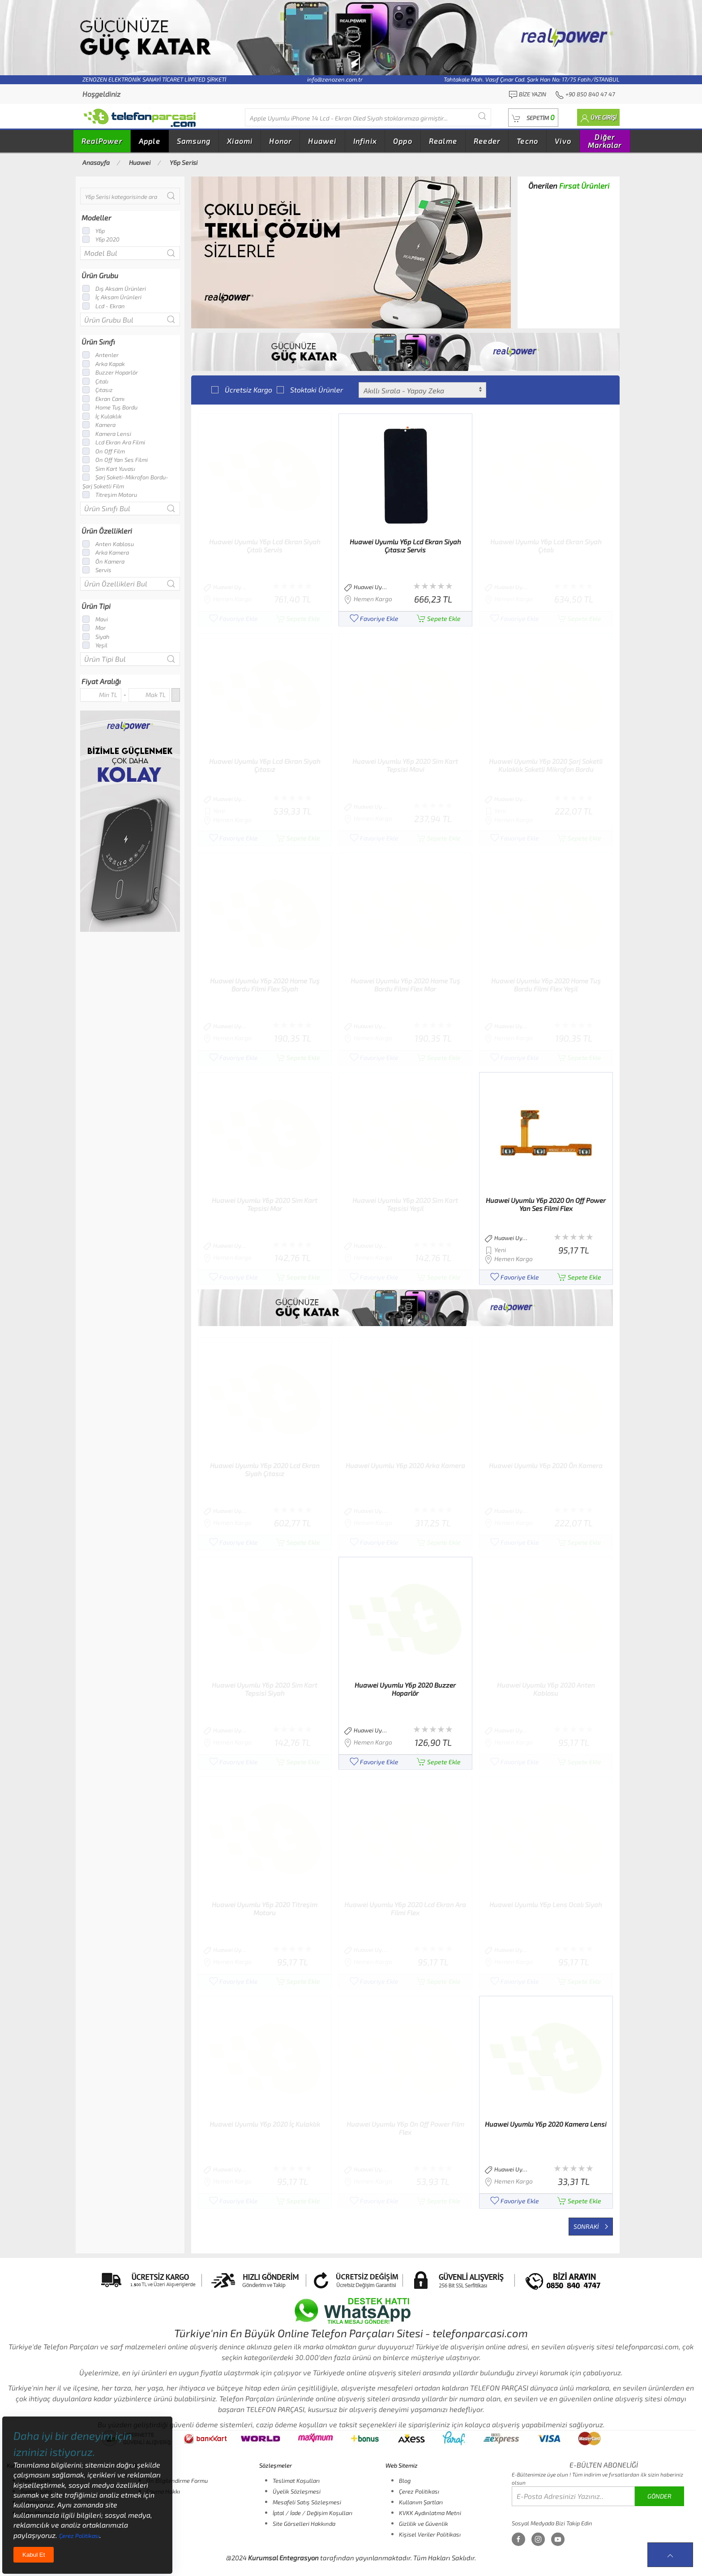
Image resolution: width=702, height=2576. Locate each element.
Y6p (93, 230)
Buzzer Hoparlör (110, 372)
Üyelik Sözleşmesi (297, 2491)
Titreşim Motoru (109, 494)
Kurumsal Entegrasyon (283, 2558)
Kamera (99, 424)
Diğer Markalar (605, 141)
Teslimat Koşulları (296, 2480)
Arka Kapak (103, 363)
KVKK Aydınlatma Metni (430, 2512)
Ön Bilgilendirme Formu (177, 2480)
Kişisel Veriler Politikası (430, 2534)
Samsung (193, 141)
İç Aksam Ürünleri (111, 297)
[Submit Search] (482, 116)
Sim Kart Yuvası (108, 468)
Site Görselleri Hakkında (304, 2523)
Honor (280, 141)
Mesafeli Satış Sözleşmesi (307, 2502)
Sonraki (591, 2226)
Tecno (527, 141)
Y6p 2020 (101, 239)
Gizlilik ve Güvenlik (423, 2523)
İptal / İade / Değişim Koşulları (312, 2512)
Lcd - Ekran (103, 306)
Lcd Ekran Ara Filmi (113, 442)
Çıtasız (97, 389)
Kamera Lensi (106, 433)
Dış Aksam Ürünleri (114, 288)
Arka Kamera (105, 552)
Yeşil (94, 645)
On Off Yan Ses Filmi (115, 459)
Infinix (365, 141)
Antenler (100, 354)
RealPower (101, 141)
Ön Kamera (103, 561)
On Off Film (103, 451)
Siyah (96, 636)
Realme (443, 141)
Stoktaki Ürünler (310, 389)
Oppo (402, 141)
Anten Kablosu (108, 543)
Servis (96, 569)
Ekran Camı (103, 398)
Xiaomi (240, 141)
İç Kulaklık (102, 416)
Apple (149, 141)
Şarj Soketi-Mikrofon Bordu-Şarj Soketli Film (125, 482)
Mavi (95, 619)
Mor (94, 627)
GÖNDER (659, 2496)
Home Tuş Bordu (109, 407)
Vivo (563, 141)
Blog (405, 2480)
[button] (533, 117)
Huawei (322, 141)
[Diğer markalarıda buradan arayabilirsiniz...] (368, 117)
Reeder (487, 141)
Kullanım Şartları (421, 2502)
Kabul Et (33, 2554)
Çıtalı (95, 381)
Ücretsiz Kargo (241, 389)
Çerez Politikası (419, 2491)
